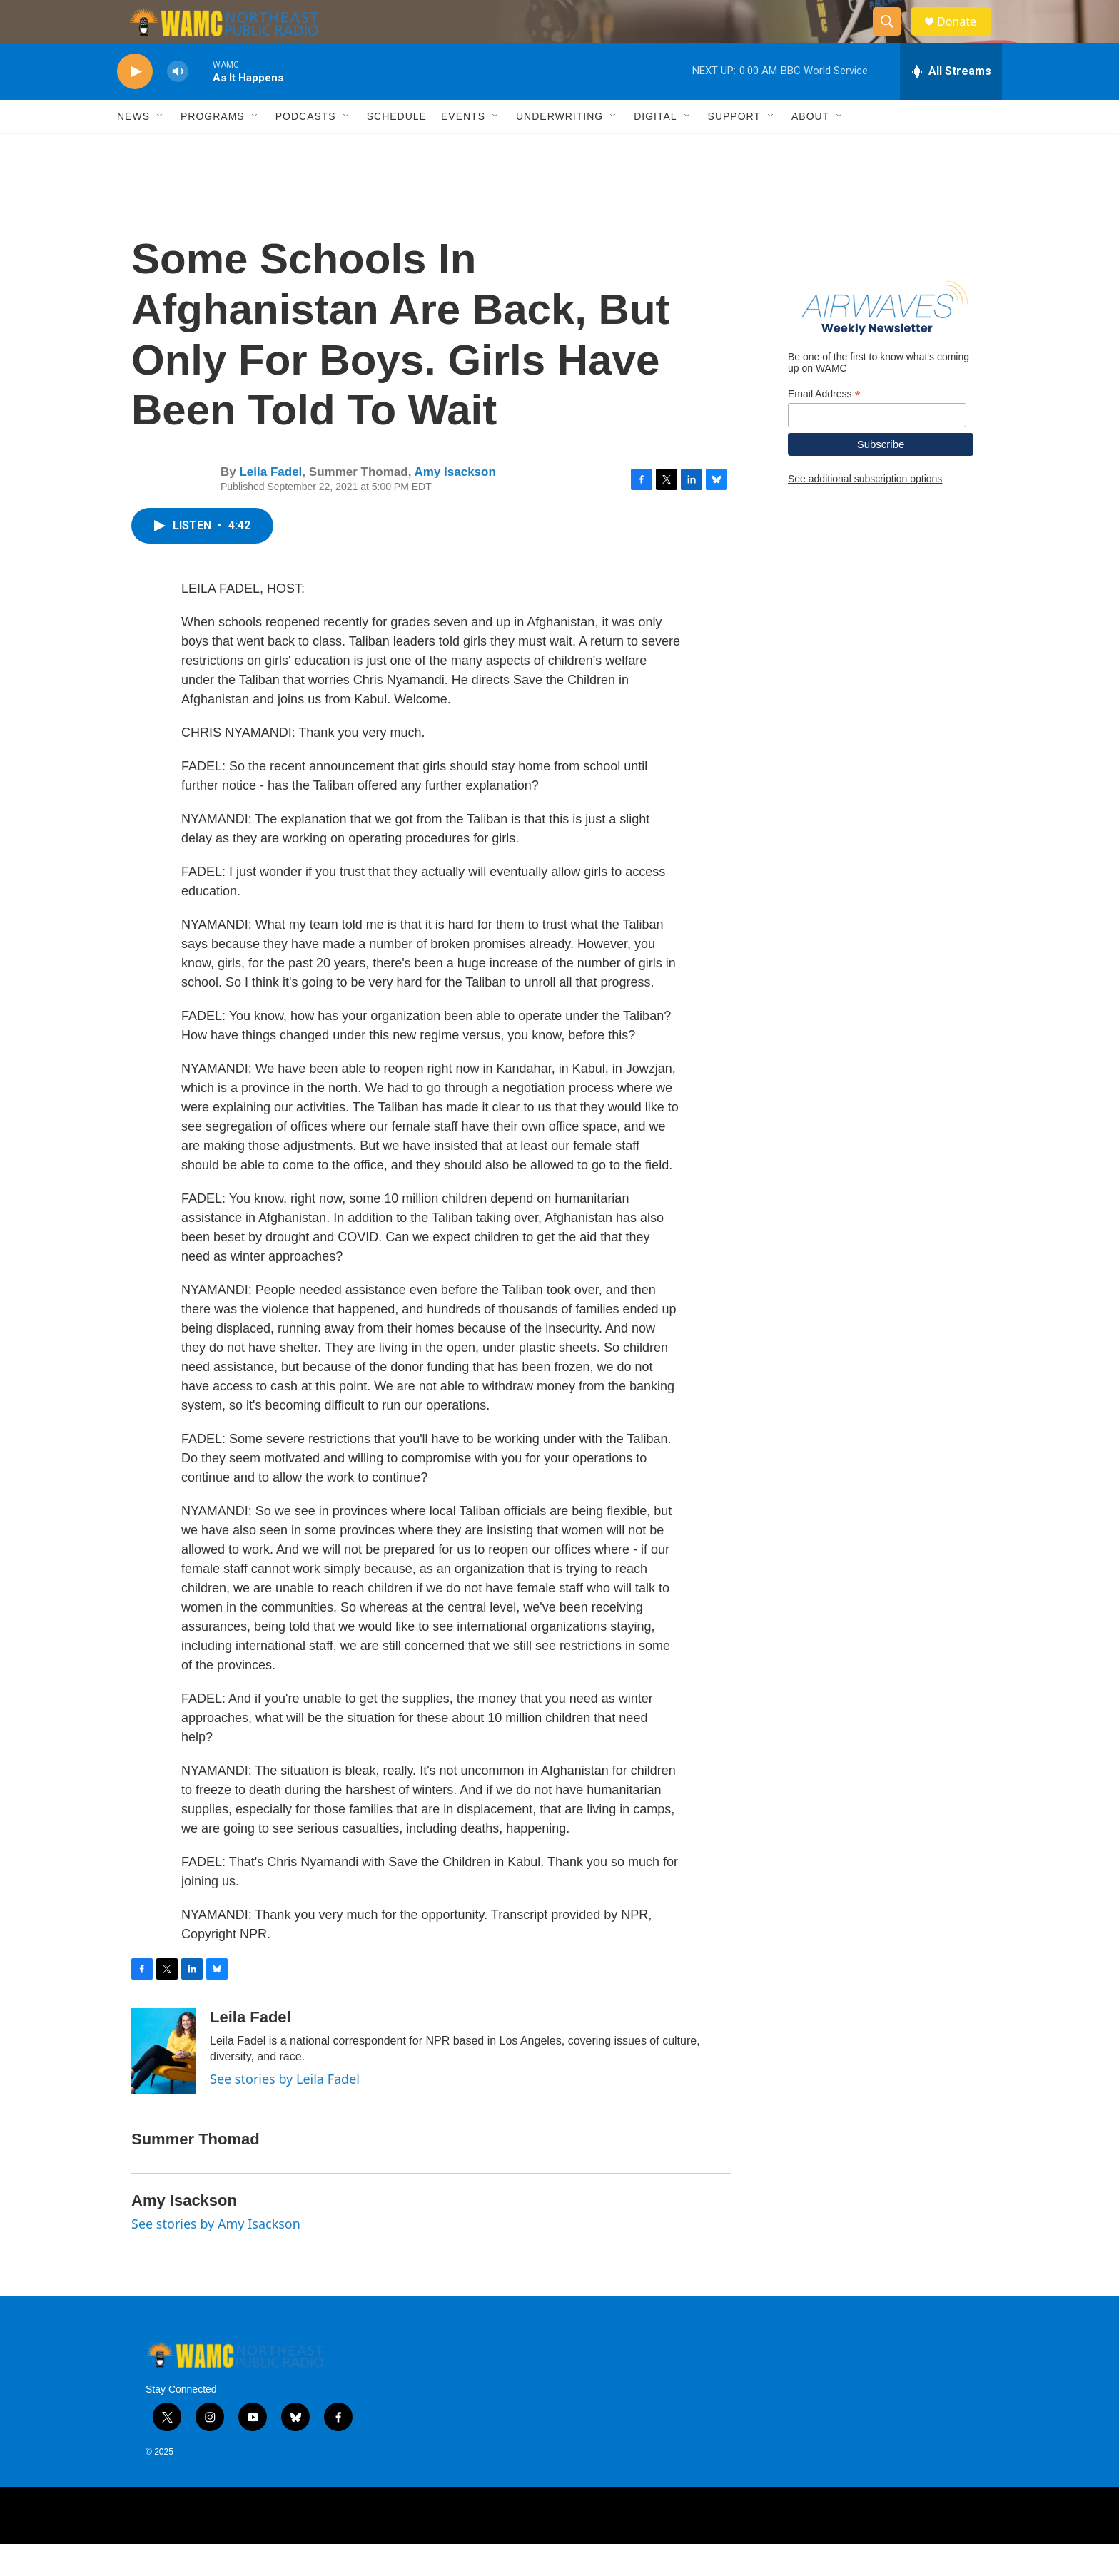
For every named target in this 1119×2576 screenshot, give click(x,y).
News (133, 148)
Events (463, 148)
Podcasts (305, 148)
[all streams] (951, 103)
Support (734, 148)
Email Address (824, 426)
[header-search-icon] (893, 38)
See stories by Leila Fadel (285, 2110)
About (810, 148)
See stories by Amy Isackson (215, 2255)
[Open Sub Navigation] (160, 148)
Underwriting (559, 148)
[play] (134, 104)
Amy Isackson (454, 504)
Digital (655, 148)
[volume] (178, 104)
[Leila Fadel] (163, 2083)
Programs (213, 148)
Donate (965, 37)
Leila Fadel (270, 504)
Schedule (397, 148)
